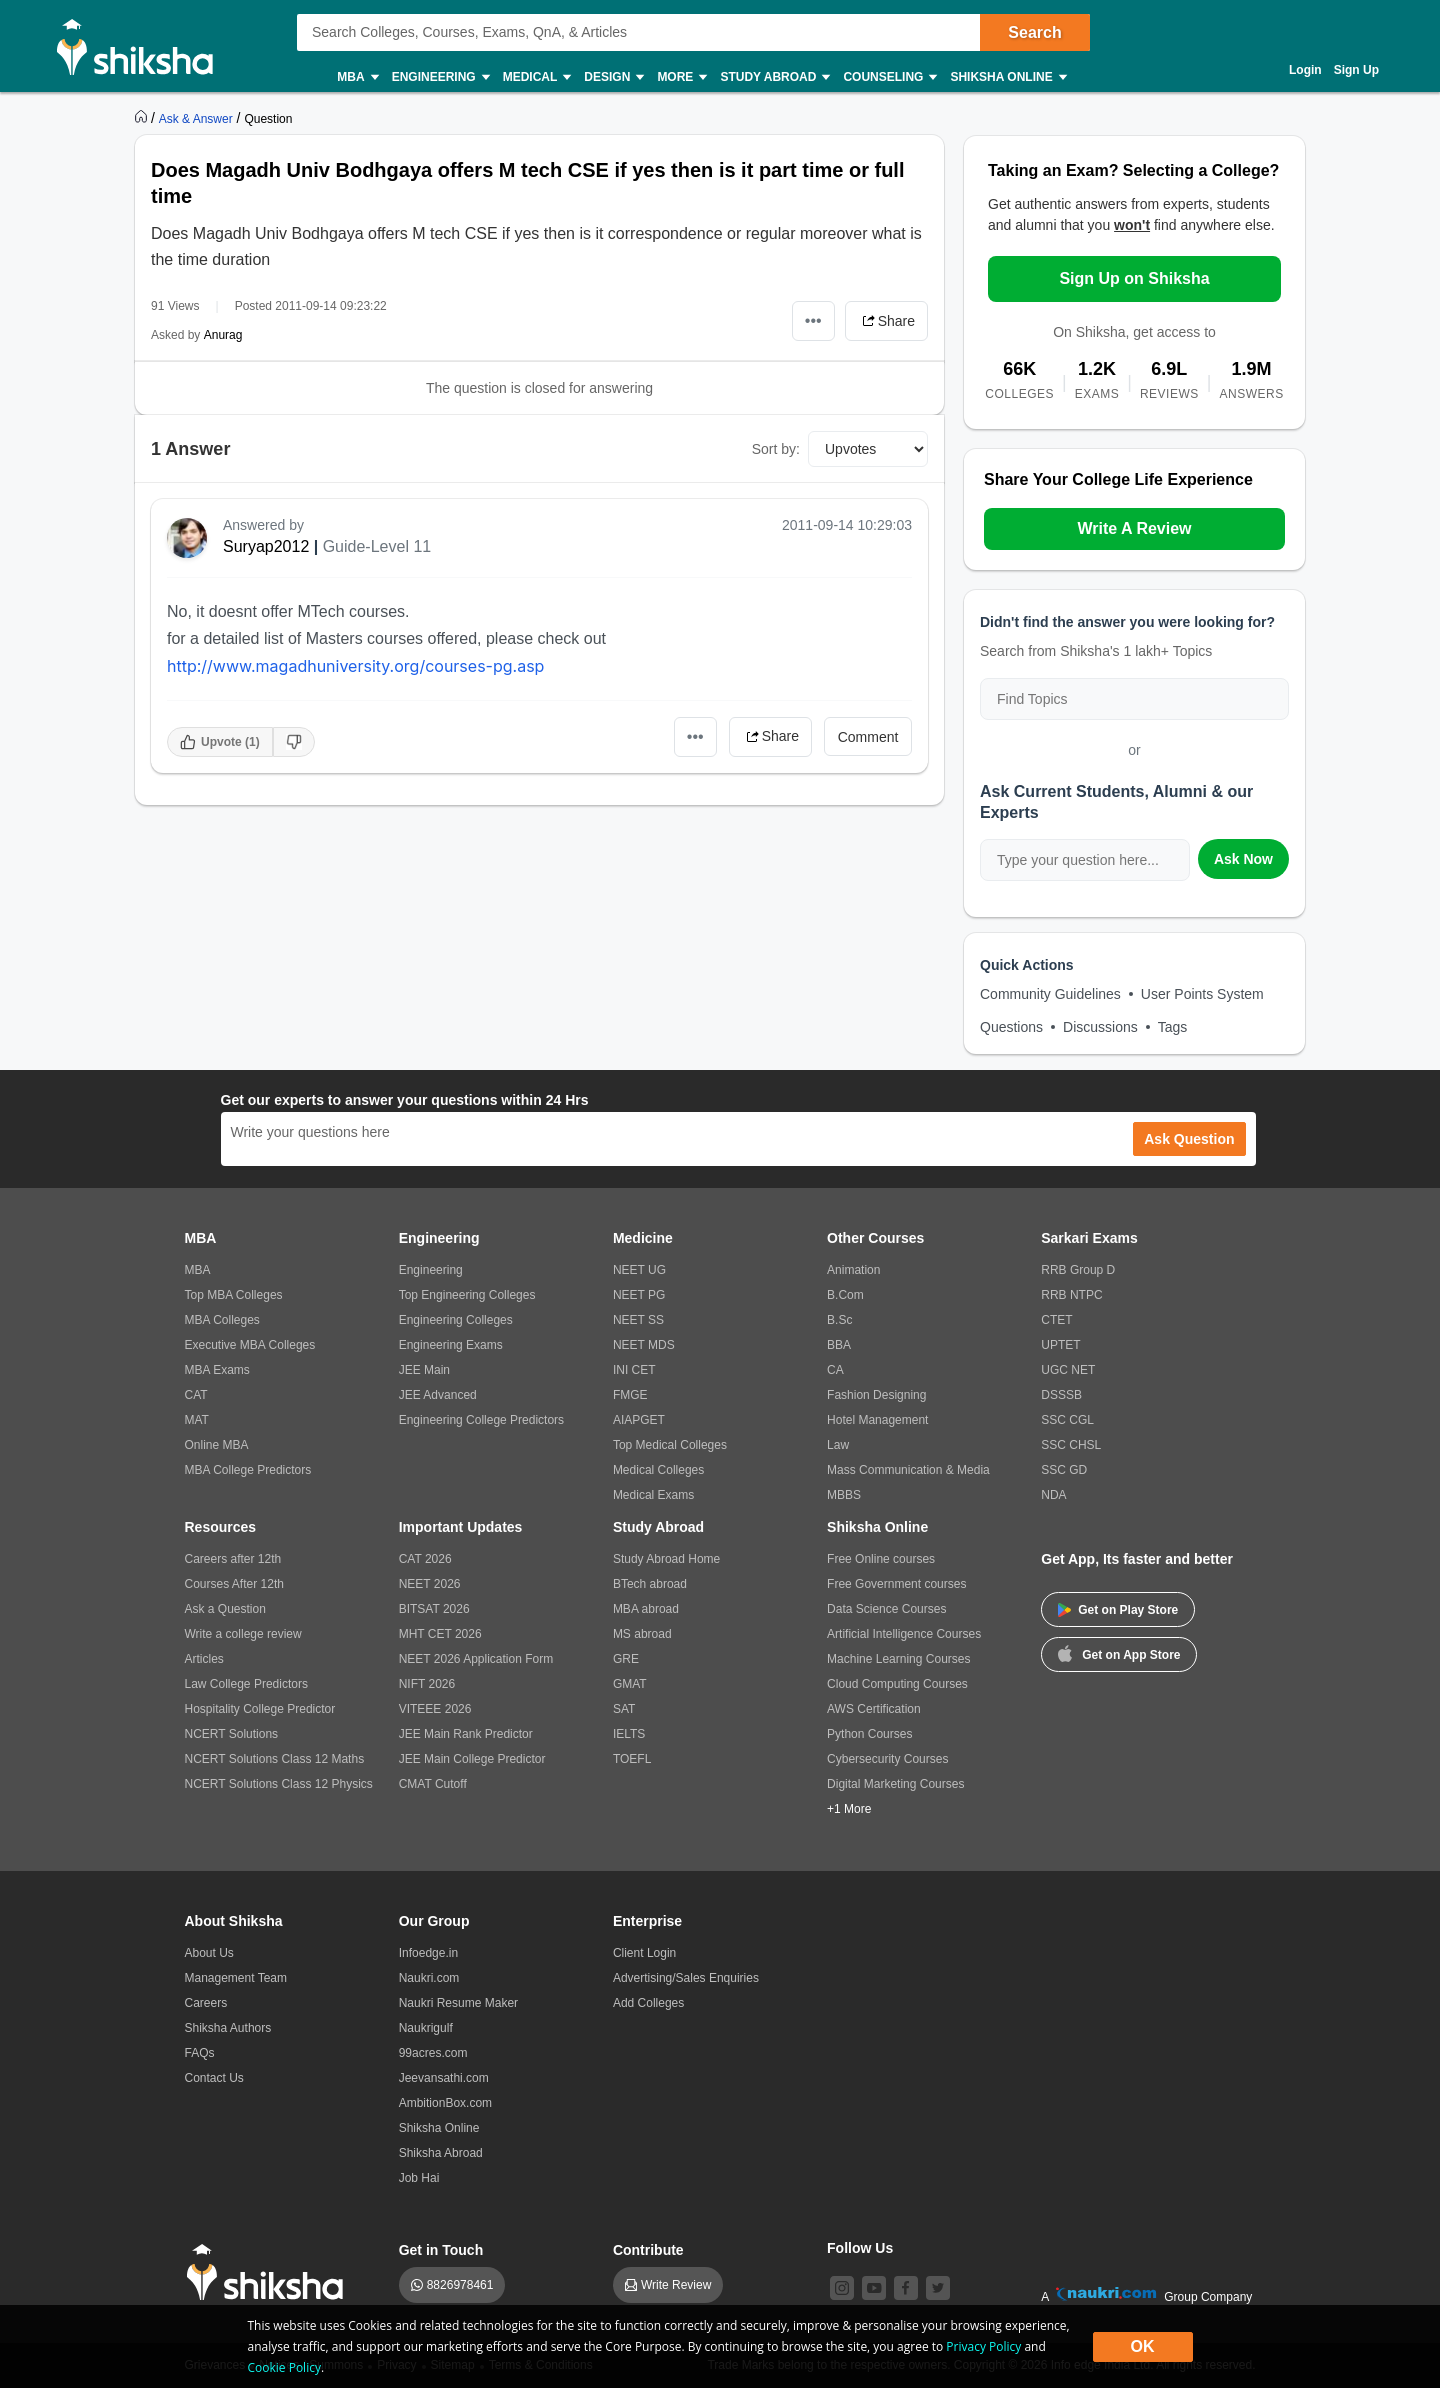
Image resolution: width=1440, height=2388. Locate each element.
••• (813, 320)
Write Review (676, 2285)
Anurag (223, 335)
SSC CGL (1067, 1420)
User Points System (1202, 994)
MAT (197, 1420)
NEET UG (639, 1270)
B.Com (845, 1295)
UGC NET (1068, 1370)
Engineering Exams (451, 1345)
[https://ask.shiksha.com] (198, 118)
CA (835, 1370)
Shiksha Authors (228, 2028)
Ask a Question (225, 1609)
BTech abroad (650, 1584)
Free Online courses (881, 1559)
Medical (536, 77)
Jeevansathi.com (444, 2078)
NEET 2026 (430, 1584)
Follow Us (860, 2248)
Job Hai (419, 2178)
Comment (868, 737)
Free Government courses (896, 1584)
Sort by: (776, 449)
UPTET (1060, 1345)
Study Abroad (774, 77)
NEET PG (639, 1295)
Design (613, 77)
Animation (853, 1270)
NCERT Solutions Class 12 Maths (275, 1759)
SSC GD (1064, 1470)
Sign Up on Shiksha (1134, 278)
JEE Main (424, 1370)
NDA (1053, 1495)
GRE (626, 1659)
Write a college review (243, 1634)
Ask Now (1243, 859)
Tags (1173, 1027)
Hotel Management (877, 1420)
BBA (839, 1345)
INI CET (634, 1370)
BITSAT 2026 (434, 1609)
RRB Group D (1078, 1270)
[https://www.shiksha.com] (143, 118)
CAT (196, 1395)
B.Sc (839, 1320)
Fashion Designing (876, 1395)
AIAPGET (639, 1420)
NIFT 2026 (427, 1684)
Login (1305, 70)
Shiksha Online (1007, 77)
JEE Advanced (438, 1395)
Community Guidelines (1050, 994)
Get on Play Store (1118, 1610)
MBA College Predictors (248, 1470)
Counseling (889, 77)
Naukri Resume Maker (458, 2003)
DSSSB (1061, 1395)
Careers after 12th (233, 1559)
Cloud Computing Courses (897, 1684)
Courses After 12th (234, 1584)
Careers (206, 2003)
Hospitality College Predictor (260, 1709)
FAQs (200, 2053)
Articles (204, 1659)
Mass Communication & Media (908, 1470)
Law (838, 1445)
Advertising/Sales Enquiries (686, 1978)
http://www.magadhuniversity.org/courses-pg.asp (355, 666)
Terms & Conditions (541, 2365)
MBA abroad (646, 1609)
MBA (356, 77)
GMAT (630, 1684)
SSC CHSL (1071, 1445)
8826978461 (460, 2285)
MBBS (844, 1495)
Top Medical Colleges (670, 1445)
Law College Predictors (246, 1684)
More (681, 77)
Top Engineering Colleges (467, 1295)
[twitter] (938, 2288)
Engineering (440, 77)
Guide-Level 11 (377, 546)
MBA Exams (217, 1370)
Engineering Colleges (456, 1320)
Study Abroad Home (666, 1559)
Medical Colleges (658, 1470)
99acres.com (433, 2053)
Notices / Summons (311, 2365)
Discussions (1100, 1027)
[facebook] (906, 2288)
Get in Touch (441, 2250)
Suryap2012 (266, 546)
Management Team (236, 1978)
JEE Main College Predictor (472, 1759)
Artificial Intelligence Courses (904, 1634)
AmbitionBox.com (445, 2103)
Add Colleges (648, 2003)
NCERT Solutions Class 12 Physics (279, 1784)
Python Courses (869, 1734)
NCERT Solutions (232, 1734)
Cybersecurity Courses (887, 1759)
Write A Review (1134, 528)
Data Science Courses (886, 1609)
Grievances (215, 2365)
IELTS (629, 1734)
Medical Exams (653, 1495)
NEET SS (638, 1320)
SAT (624, 1709)
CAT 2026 (425, 1559)
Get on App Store (1119, 1653)
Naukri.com (429, 1978)
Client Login (644, 1953)
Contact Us (214, 2078)
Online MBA (217, 1445)
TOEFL (632, 1759)
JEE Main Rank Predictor (466, 1734)
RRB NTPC (1071, 1295)
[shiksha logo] (270, 2272)
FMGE (630, 1395)
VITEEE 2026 (435, 1709)
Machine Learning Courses (898, 1659)
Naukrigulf (426, 2028)
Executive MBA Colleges (250, 1345)
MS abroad (642, 1634)
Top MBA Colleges (234, 1295)
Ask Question (1189, 1139)
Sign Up (1356, 70)
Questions (1011, 1027)
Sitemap (453, 2365)
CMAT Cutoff (433, 1784)
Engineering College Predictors (481, 1420)
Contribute (648, 2250)
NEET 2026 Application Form (476, 1659)
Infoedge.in (428, 1953)
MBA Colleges (222, 1320)
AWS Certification (874, 1709)
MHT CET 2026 (440, 1634)
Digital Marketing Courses (895, 1784)
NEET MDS (644, 1345)
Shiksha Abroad (441, 2153)
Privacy (396, 2365)
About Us (209, 1953)
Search (1034, 32)
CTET (1056, 1320)
